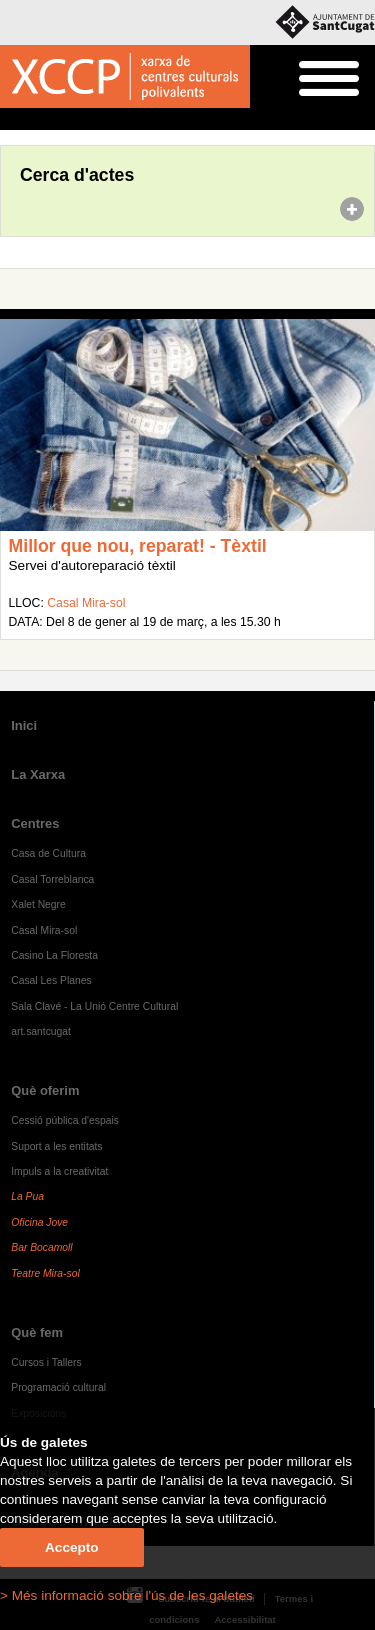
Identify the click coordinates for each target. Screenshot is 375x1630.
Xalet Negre (38, 904)
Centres (35, 823)
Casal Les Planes (51, 980)
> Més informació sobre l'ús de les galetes (126, 1595)
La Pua (27, 1196)
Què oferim (45, 1090)
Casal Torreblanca (52, 879)
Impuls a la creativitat (59, 1171)
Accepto (72, 1547)
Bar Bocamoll (41, 1247)
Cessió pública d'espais (65, 1120)
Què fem (37, 1332)
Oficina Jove (39, 1222)
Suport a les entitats (56, 1146)
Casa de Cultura (48, 853)
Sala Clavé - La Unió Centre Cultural (94, 1006)
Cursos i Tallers (46, 1362)
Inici (10, 120)
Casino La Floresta (54, 955)
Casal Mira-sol (86, 603)
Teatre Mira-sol (45, 1273)
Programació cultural (58, 1387)
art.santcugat (41, 1031)
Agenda (53, 120)
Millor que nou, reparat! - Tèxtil (138, 546)
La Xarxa (38, 774)
